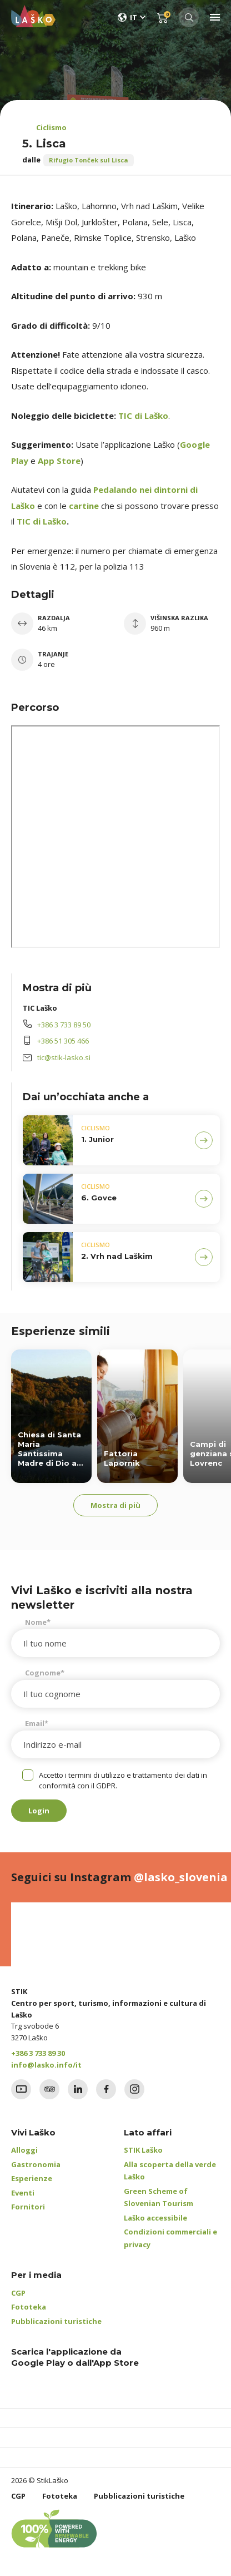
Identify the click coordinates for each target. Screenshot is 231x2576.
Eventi (22, 2193)
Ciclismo (51, 127)
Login (38, 1811)
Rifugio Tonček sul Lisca (88, 160)
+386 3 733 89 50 (64, 1025)
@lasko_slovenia (181, 1877)
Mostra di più (115, 1505)
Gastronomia (36, 2164)
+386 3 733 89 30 (38, 2053)
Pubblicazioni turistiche (56, 2321)
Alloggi (24, 2150)
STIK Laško (143, 2150)
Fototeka (28, 2307)
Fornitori (28, 2207)
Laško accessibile (155, 2218)
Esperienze (31, 2178)
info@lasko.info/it (46, 2065)
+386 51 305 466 (63, 1041)
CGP (18, 2293)
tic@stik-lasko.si (64, 1057)
